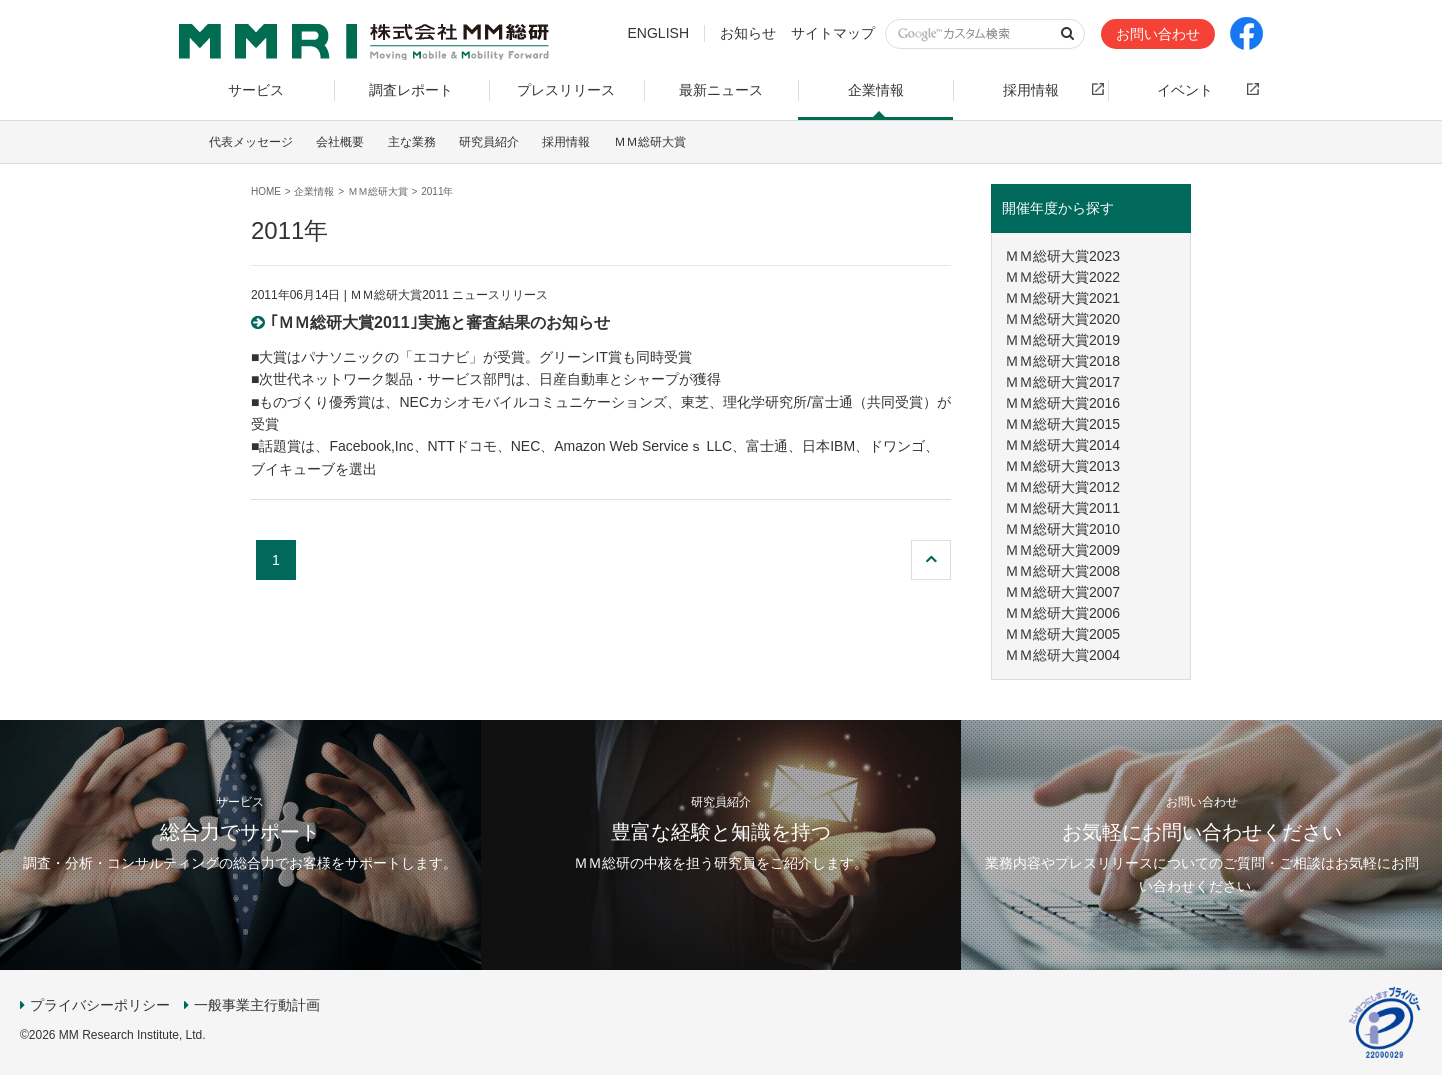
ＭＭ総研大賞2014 (1062, 445)
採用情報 (566, 142)
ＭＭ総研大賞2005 (1062, 634)
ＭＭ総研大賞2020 (1062, 319)
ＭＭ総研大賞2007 (1062, 592)
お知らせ (748, 33)
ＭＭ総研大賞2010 (1062, 529)
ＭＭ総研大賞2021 (1062, 298)
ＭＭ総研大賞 (650, 142)
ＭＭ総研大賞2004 (1062, 655)
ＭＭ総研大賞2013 (1062, 466)
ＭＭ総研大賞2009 (1062, 550)
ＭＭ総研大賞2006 (1062, 613)
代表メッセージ (251, 142)
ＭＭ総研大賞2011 (1062, 508)
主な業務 (412, 142)
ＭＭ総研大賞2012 (1062, 487)
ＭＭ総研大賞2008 (1062, 571)
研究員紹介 (489, 142)
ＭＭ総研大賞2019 (1062, 340)
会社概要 (340, 142)
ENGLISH (658, 33)
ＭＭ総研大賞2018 (1062, 361)
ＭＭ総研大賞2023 (1062, 256)
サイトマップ (833, 33)
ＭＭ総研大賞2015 (1062, 424)
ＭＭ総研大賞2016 (1062, 403)
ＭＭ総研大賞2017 (1062, 382)
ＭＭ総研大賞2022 (1062, 277)
